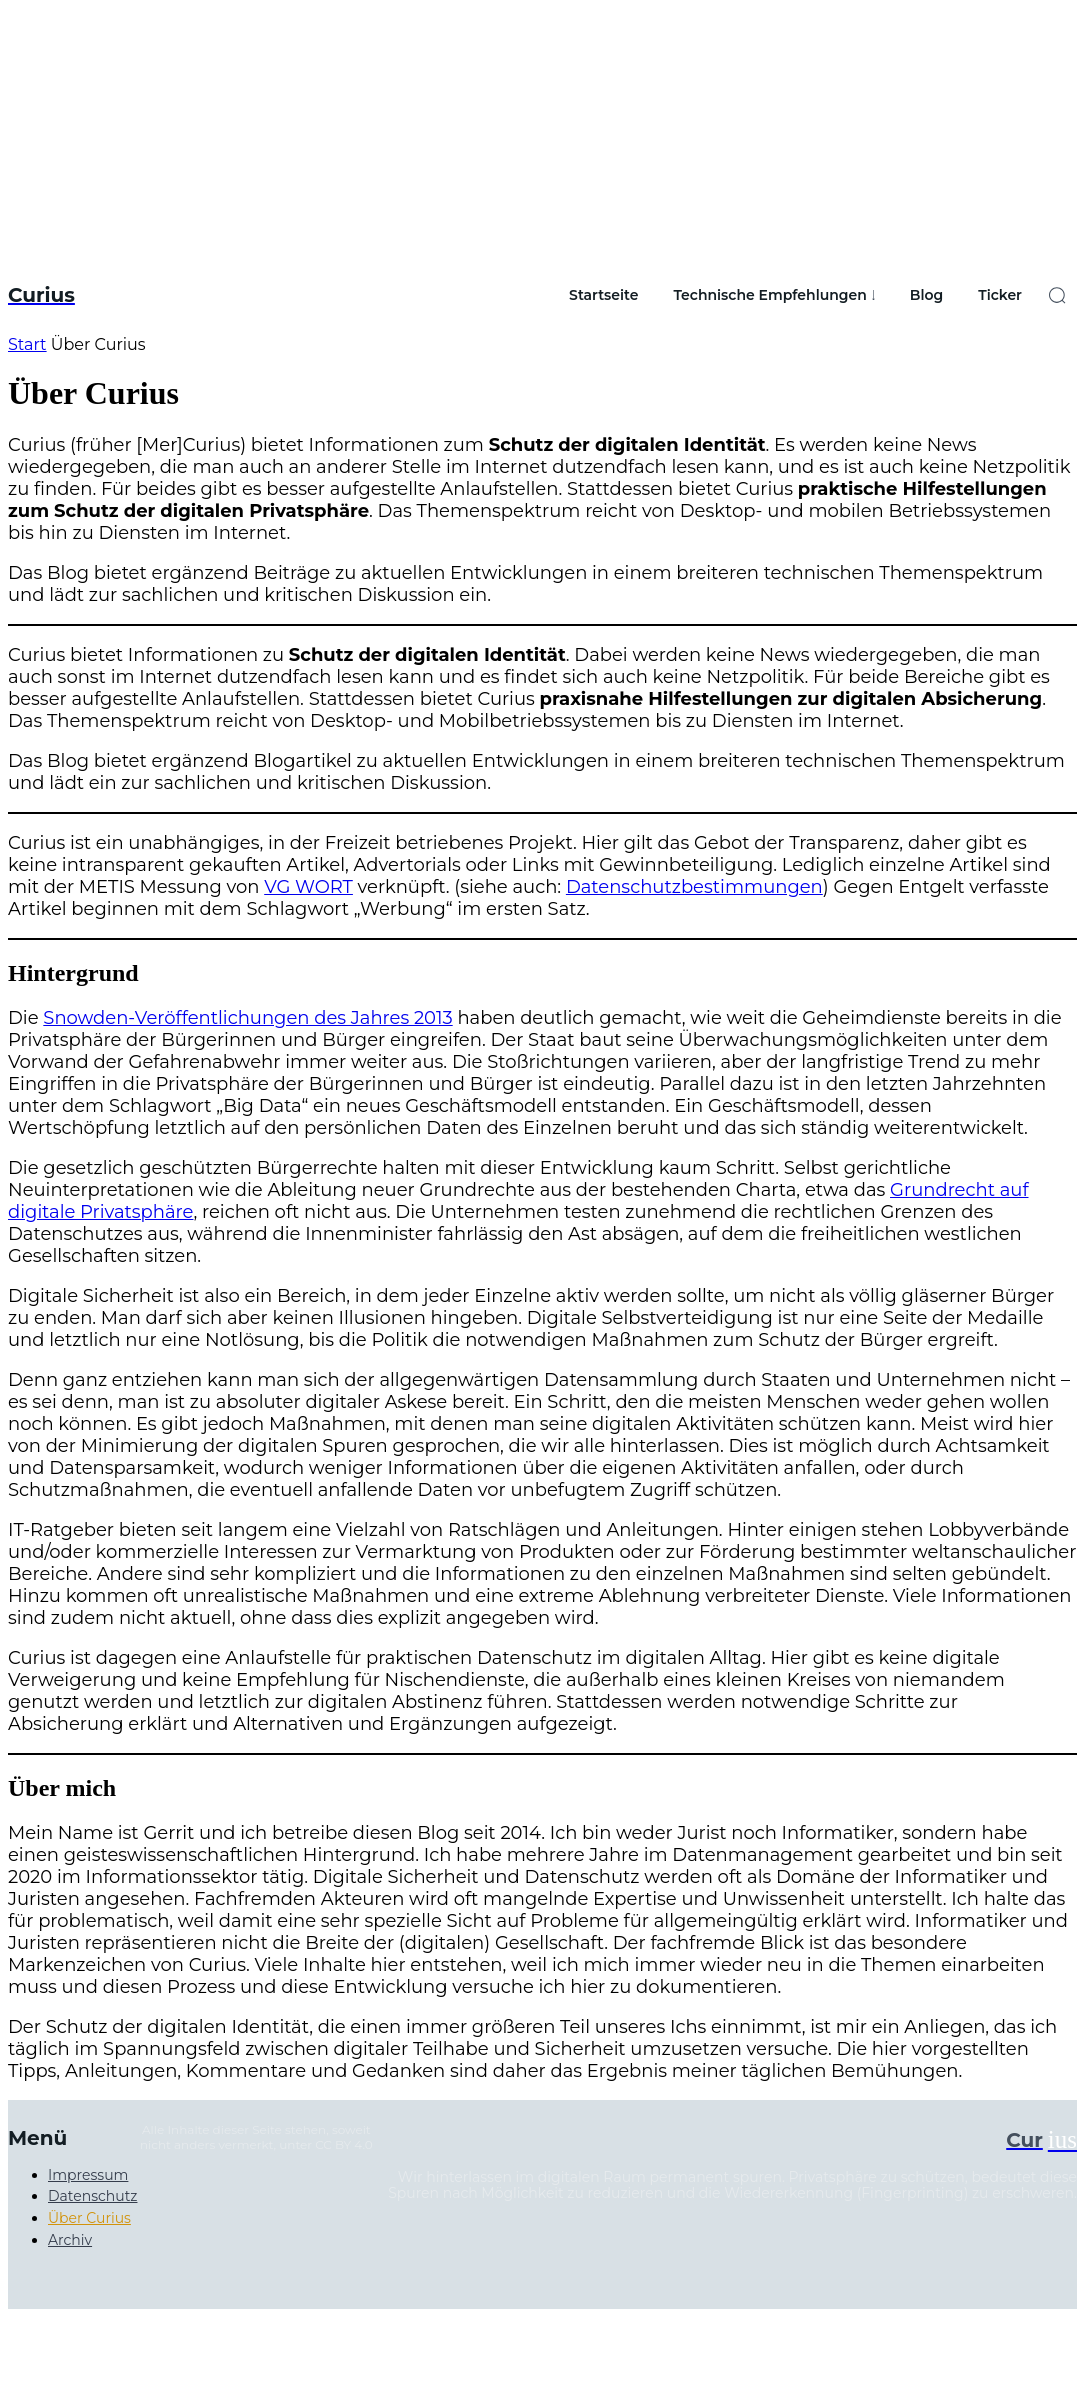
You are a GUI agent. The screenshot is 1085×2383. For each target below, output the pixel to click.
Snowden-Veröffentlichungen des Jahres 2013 (247, 1018)
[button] (1057, 295)
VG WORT (308, 887)
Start (27, 344)
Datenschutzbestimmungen (694, 887)
